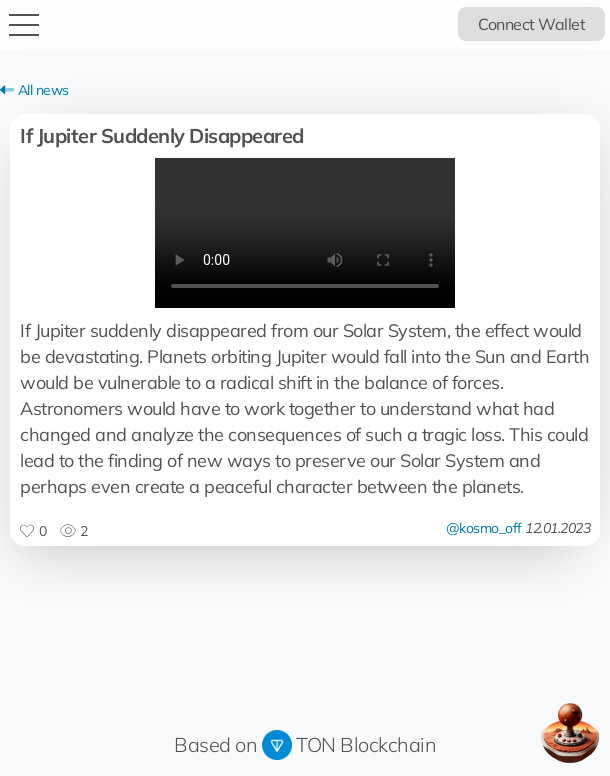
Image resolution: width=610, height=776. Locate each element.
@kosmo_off (484, 528)
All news (34, 90)
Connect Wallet (531, 24)
